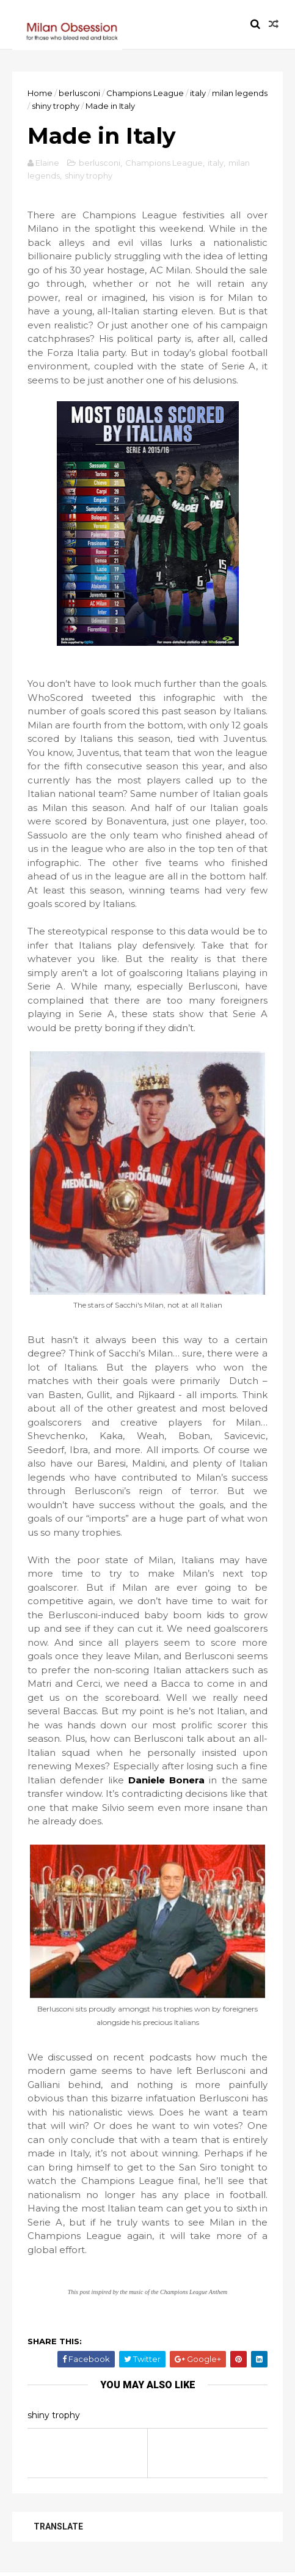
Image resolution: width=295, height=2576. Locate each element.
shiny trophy (55, 106)
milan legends (240, 93)
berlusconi (79, 93)
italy (198, 93)
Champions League (145, 93)
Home (40, 93)
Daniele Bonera (166, 1780)
